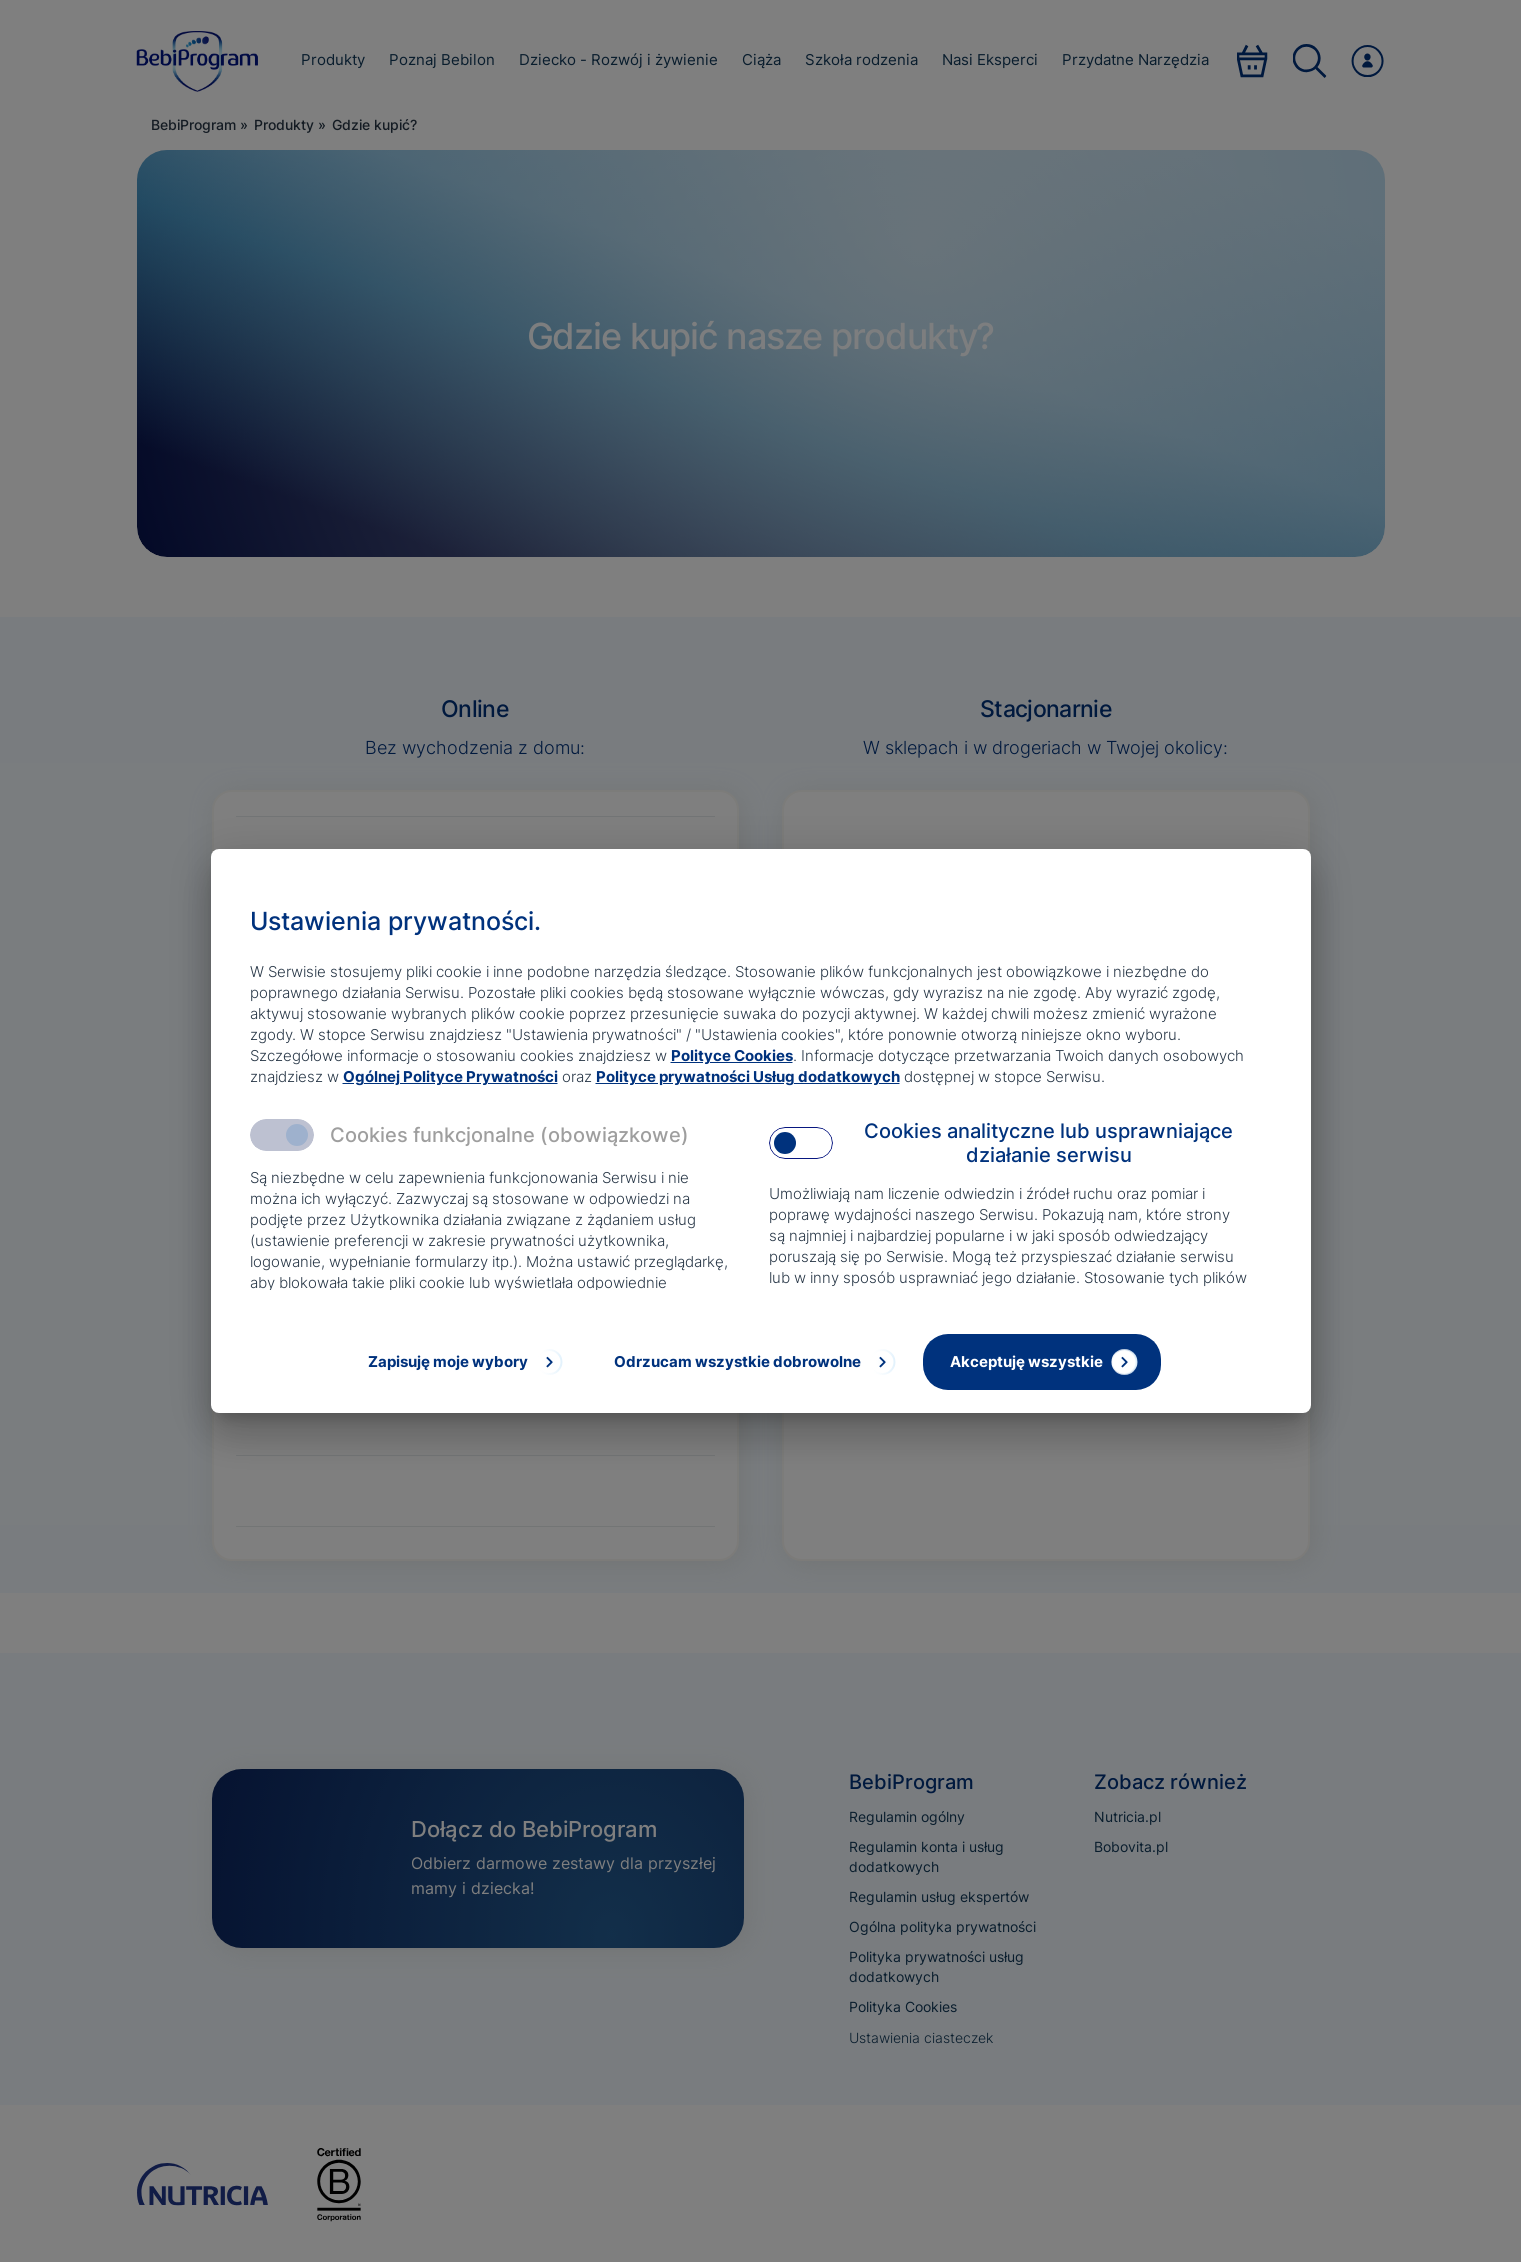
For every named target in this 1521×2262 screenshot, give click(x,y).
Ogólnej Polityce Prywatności (450, 1076)
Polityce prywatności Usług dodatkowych (748, 1076)
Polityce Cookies (732, 1055)
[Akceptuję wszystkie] (1042, 1362)
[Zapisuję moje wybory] (464, 1362)
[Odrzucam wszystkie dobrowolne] (753, 1362)
